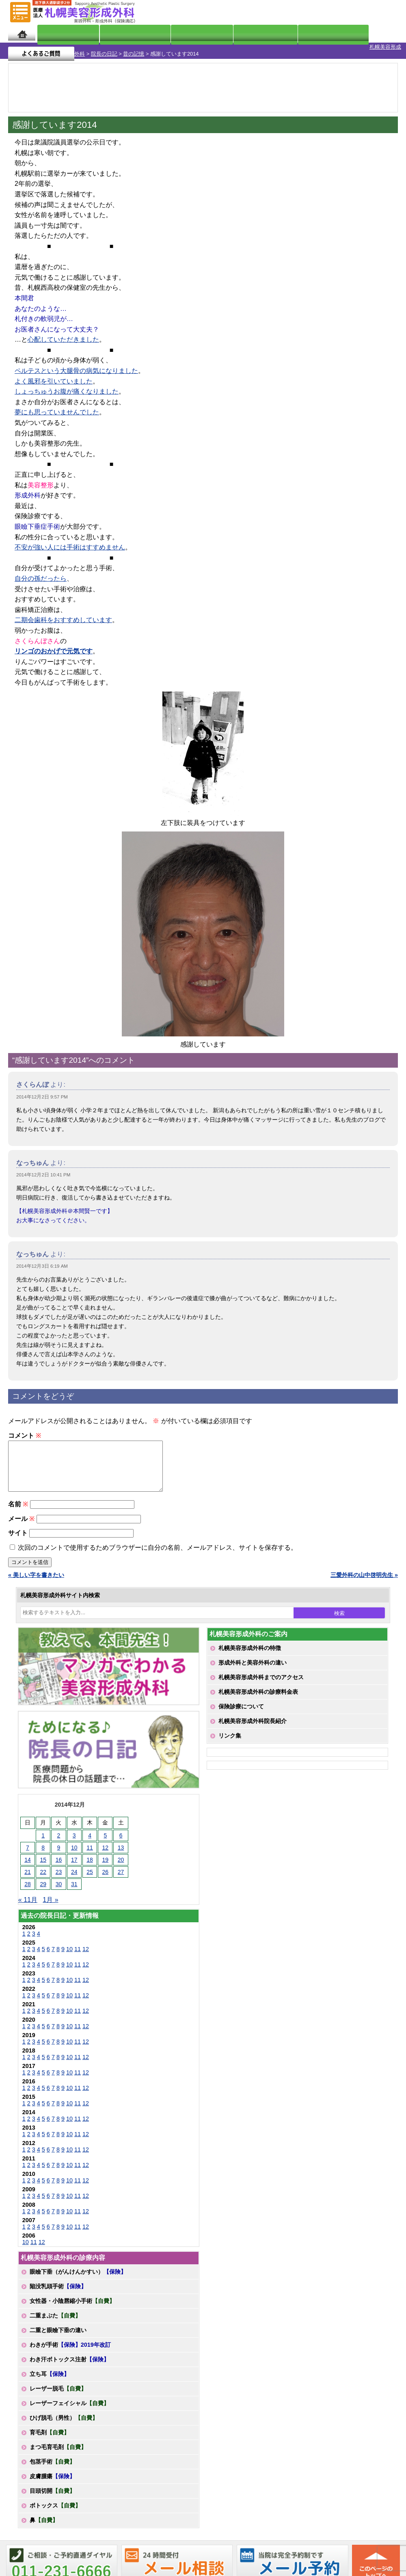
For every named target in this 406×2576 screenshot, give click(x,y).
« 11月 (27, 1902)
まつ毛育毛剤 (58, 2450)
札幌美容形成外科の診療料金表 (258, 1694)
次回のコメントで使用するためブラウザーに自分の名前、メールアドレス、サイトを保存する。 (157, 1550)
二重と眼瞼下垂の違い (58, 2333)
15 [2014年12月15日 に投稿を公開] (43, 1862)
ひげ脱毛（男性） (64, 2420)
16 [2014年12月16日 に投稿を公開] (59, 1862)
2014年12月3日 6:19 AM (42, 1259)
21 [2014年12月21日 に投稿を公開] (27, 1875)
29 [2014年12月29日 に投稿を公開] (43, 1887)
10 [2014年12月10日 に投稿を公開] (74, 1850)
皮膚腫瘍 (52, 2479)
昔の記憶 (91, 47)
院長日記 (58, 33)
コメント (24, 1428)
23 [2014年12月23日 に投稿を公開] (59, 1875)
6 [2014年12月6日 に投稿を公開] (121, 1838)
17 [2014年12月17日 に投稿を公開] (74, 1862)
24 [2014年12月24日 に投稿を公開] (74, 1875)
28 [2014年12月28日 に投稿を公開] (27, 1887)
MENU (20, 12)
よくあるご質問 (365, 33)
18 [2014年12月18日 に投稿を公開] (89, 1862)
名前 (18, 1506)
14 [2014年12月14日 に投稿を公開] (27, 1862)
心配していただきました (63, 332)
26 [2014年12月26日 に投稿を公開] (105, 1875)
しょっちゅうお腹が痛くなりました (67, 384)
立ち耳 (49, 2377)
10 (69, 1952)
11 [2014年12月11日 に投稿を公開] (89, 1850)
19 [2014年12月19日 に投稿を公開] (105, 1862)
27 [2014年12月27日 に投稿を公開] (121, 1875)
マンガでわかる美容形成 (119, 33)
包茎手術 (52, 2464)
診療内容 (179, 33)
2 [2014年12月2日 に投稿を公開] (58, 1838)
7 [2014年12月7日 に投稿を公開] (27, 1850)
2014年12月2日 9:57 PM (42, 1090)
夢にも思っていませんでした (57, 405)
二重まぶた (55, 2318)
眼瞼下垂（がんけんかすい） (78, 2274)
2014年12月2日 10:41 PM (43, 1167)
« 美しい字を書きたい (36, 1577)
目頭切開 (52, 2493)
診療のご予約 (375, 12)
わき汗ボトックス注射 (69, 2362)
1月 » (50, 1902)
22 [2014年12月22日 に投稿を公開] (43, 1875)
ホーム (21, 33)
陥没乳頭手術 (58, 2289)
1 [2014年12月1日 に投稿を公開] (43, 1838)
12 (85, 1952)
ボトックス (55, 2508)
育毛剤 (49, 2435)
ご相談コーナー (329, 12)
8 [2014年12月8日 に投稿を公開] (43, 1850)
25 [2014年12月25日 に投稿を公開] (89, 1875)
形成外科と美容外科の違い (252, 1665)
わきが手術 (70, 2347)
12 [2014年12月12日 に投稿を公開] (105, 1850)
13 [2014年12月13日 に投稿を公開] (121, 1850)
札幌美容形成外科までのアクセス (261, 1680)
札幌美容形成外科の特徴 (249, 1651)
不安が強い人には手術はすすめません (70, 540)
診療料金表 (228, 33)
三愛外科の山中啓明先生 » (364, 1577)
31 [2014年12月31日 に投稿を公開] (74, 1887)
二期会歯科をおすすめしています (63, 613)
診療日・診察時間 (293, 33)
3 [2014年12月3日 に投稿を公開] (74, 1838)
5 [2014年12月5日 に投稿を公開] (105, 1838)
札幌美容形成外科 (21, 47)
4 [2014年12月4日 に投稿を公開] (89, 1838)
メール (21, 1521)
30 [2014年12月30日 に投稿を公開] (59, 1887)
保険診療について (241, 1709)
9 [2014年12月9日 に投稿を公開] (58, 1850)
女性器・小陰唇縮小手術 (72, 2303)
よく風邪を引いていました (54, 374)
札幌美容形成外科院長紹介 (252, 1724)
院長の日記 (61, 47)
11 (77, 1952)
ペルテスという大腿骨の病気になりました (76, 363)
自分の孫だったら (41, 571)
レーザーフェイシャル (69, 2406)
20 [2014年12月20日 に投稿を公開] (121, 1862)
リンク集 (229, 1738)
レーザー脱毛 (58, 2391)
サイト (18, 1535)
